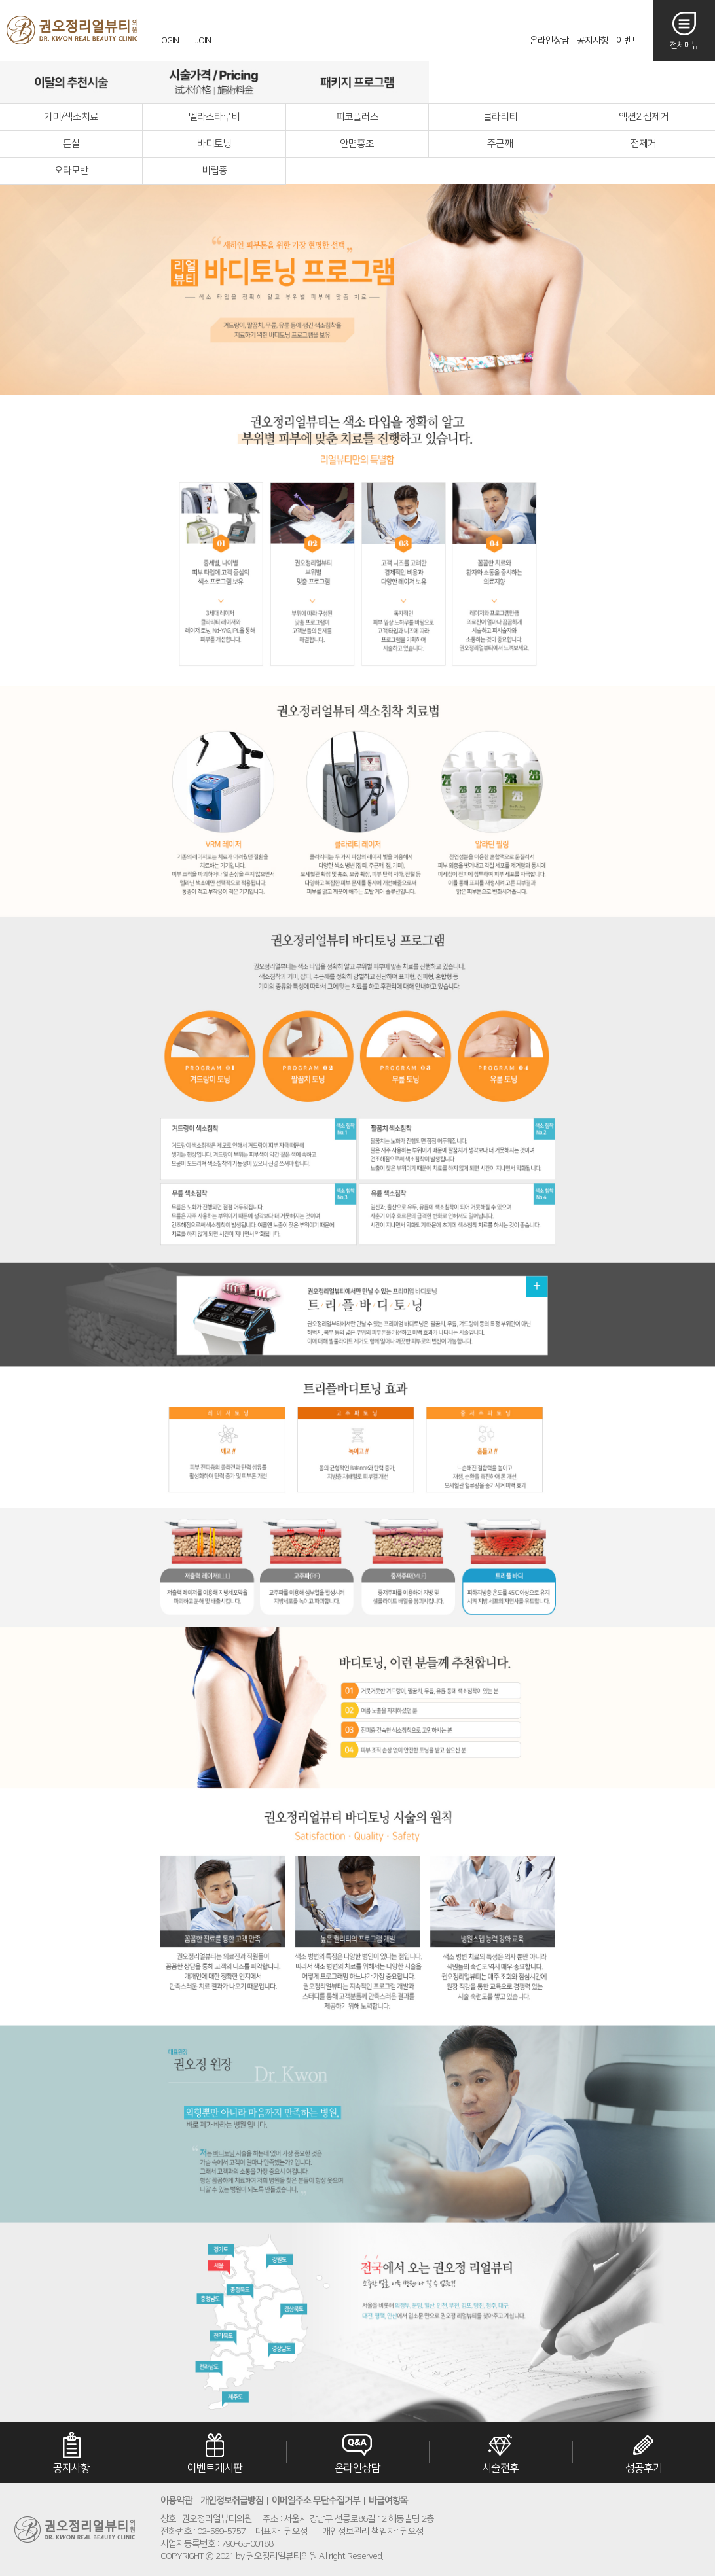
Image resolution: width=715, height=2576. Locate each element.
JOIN (203, 40)
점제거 (643, 143)
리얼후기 (500, 82)
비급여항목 (388, 2500)
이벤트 (628, 40)
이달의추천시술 (71, 82)
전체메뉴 (684, 45)
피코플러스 (357, 116)
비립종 (214, 170)
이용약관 (176, 2500)
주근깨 (500, 143)
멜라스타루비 (214, 116)
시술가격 (214, 82)
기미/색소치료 (71, 116)
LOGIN (168, 40)
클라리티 (500, 116)
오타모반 (71, 170)
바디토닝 (214, 143)
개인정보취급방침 (231, 2500)
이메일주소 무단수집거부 (316, 2500)
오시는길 (643, 82)
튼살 (71, 143)
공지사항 (592, 40)
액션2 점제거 (644, 116)
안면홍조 (357, 143)
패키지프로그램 (356, 82)
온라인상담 (549, 40)
